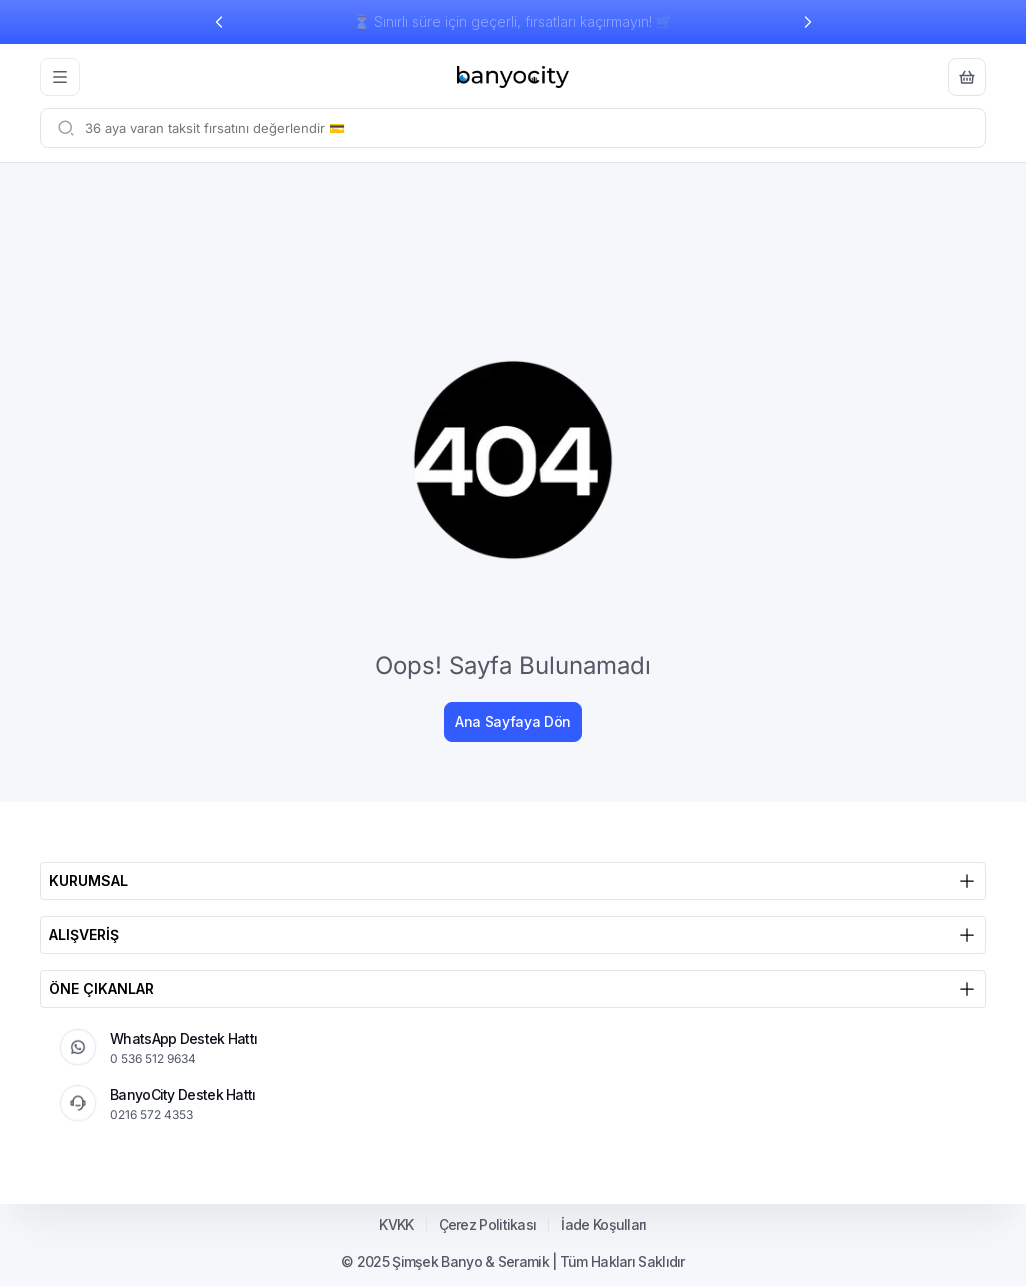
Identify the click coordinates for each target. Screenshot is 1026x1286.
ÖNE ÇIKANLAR (513, 989)
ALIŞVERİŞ (513, 935)
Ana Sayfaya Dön (513, 721)
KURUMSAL (513, 881)
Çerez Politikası (488, 1225)
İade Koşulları (603, 1225)
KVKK (396, 1225)
